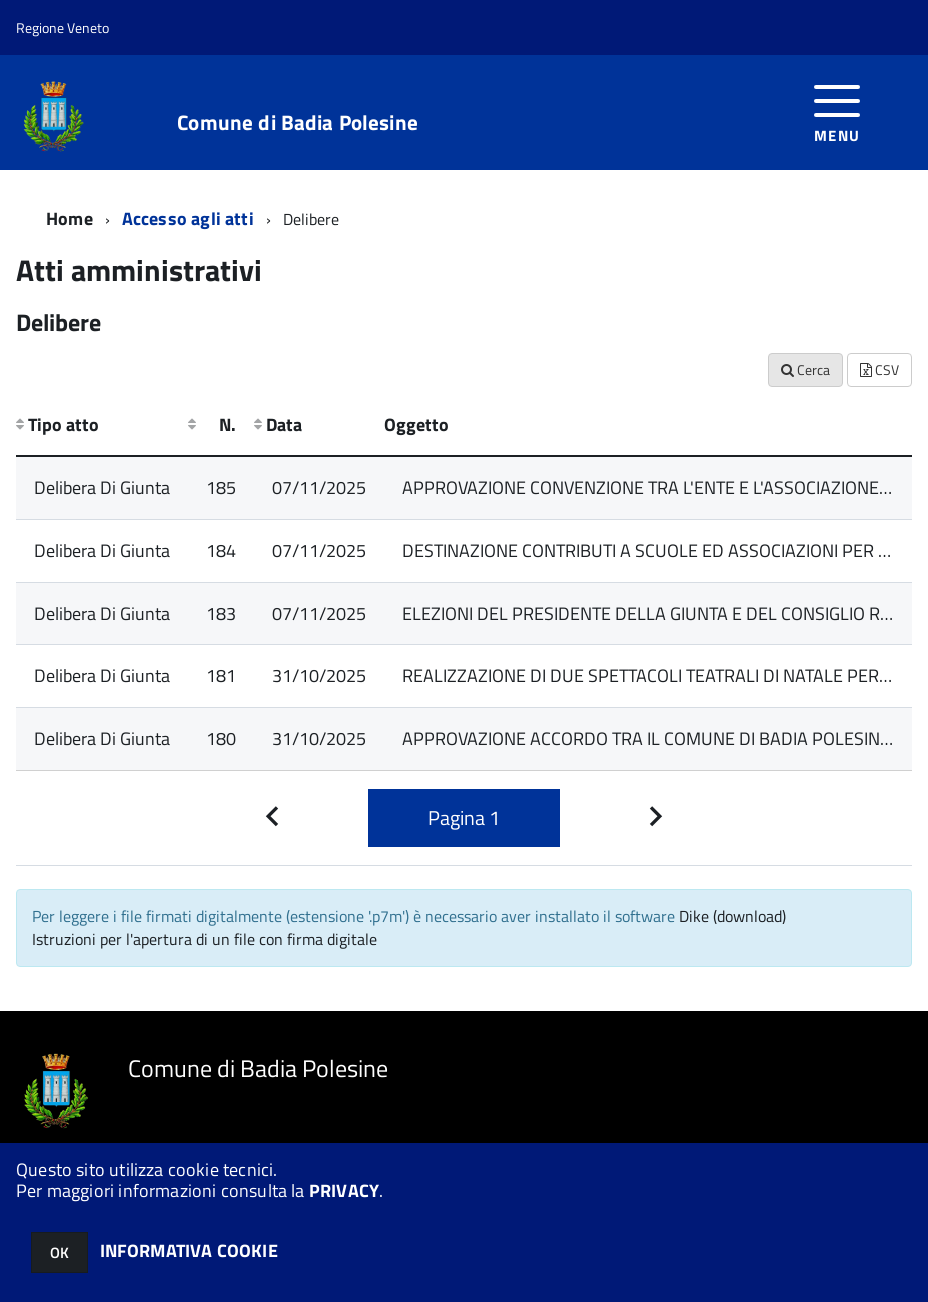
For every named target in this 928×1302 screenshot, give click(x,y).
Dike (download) (732, 916)
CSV (879, 369)
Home (69, 218)
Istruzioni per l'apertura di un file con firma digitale (204, 939)
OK (59, 1252)
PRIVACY (344, 1190)
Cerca (805, 369)
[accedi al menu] (837, 111)
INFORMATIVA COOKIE (189, 1250)
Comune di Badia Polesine (297, 122)
